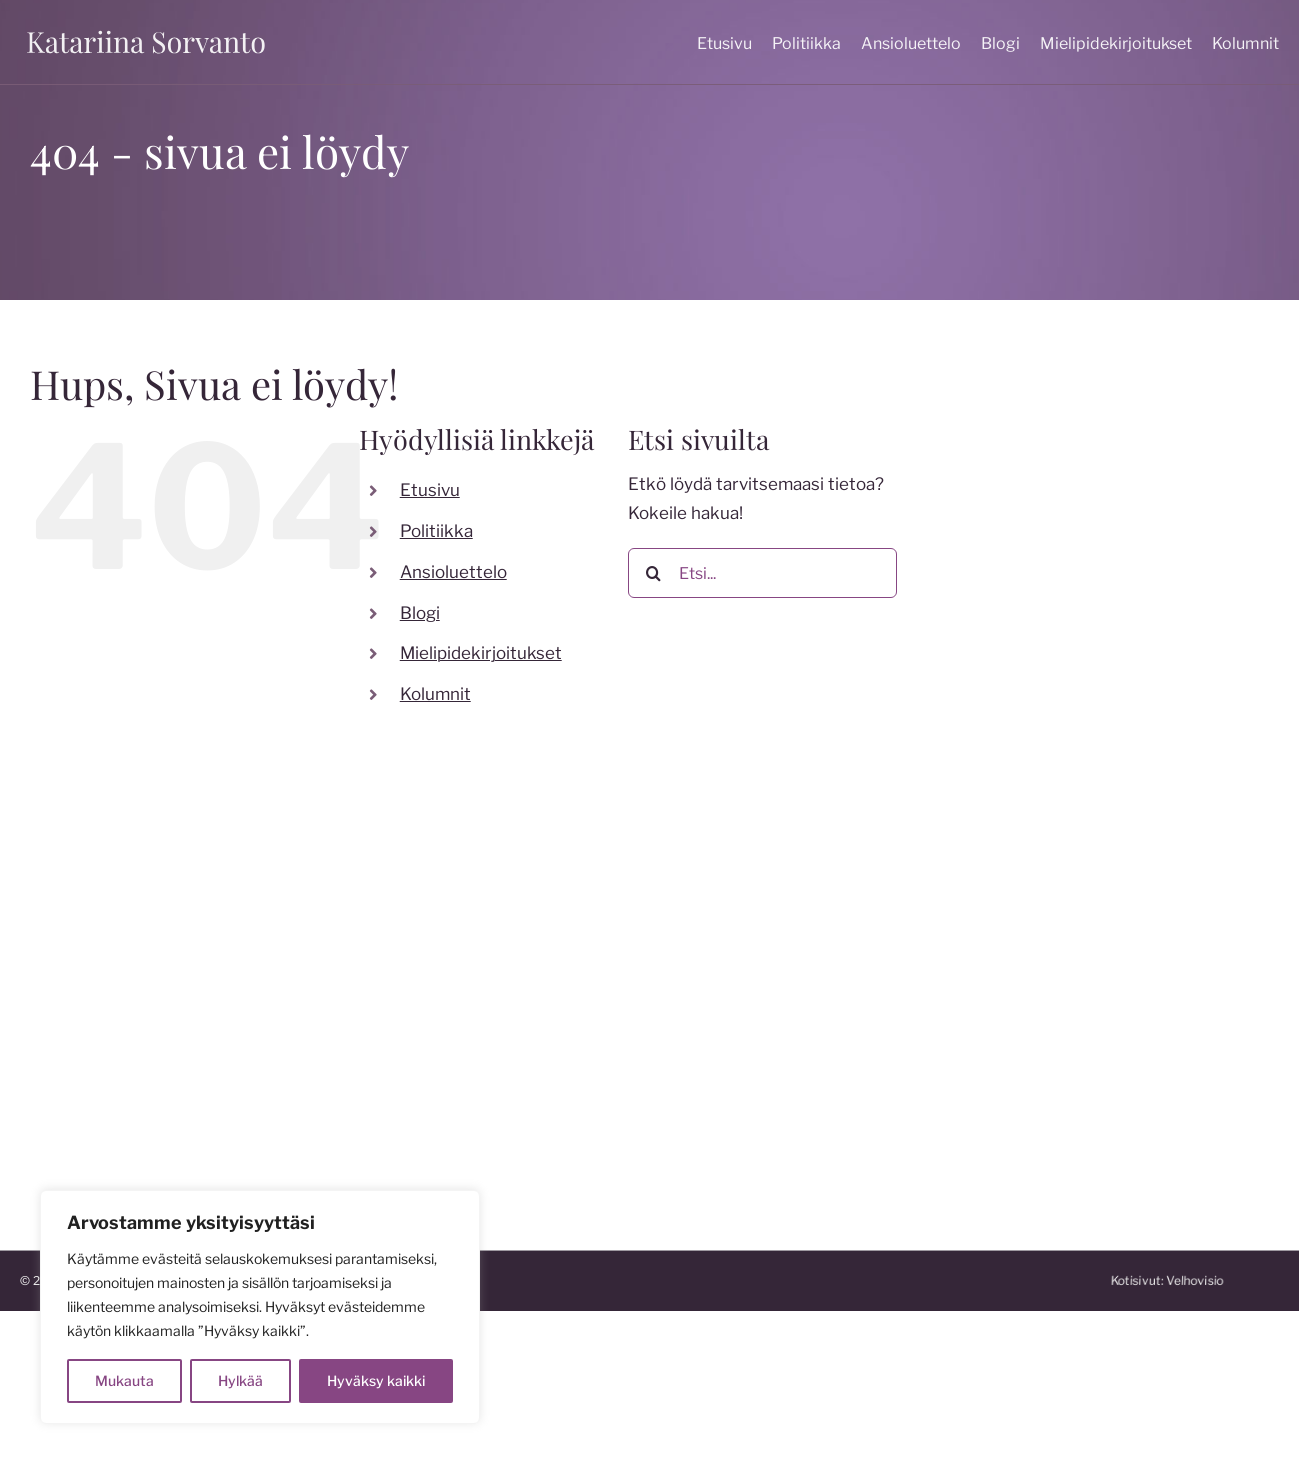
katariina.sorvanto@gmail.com (139, 1047)
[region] (260, 1307)
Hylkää (240, 1380)
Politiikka (436, 531)
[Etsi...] (762, 573)
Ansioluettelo (453, 572)
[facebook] (351, 967)
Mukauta (124, 1380)
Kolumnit (435, 694)
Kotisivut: (1237, 1280)
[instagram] (391, 967)
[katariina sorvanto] (146, 31)
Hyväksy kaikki (376, 1380)
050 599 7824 (79, 1018)
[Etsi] (653, 573)
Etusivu (430, 490)
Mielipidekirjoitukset (481, 653)
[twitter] (431, 967)
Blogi (420, 613)
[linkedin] (511, 967)
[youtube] (471, 967)
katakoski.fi (708, 1122)
